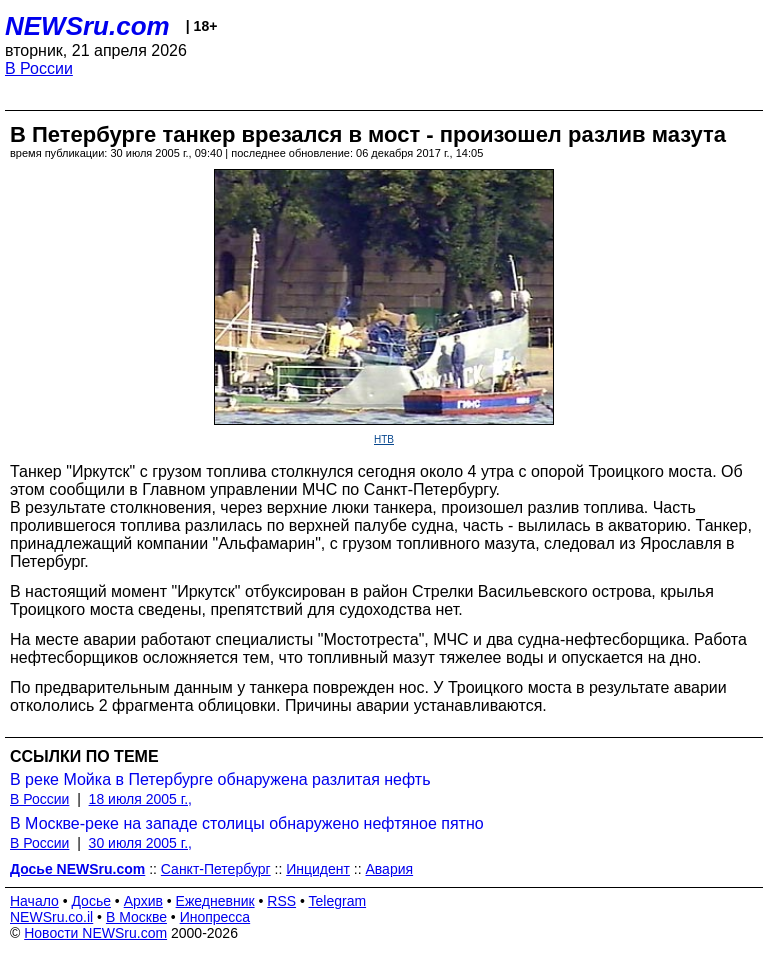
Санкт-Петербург (216, 869)
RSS (281, 901)
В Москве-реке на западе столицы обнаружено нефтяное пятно (247, 823)
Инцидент (318, 869)
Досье (91, 901)
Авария (390, 869)
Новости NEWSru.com (95, 933)
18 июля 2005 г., (140, 799)
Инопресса (215, 917)
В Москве (136, 917)
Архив (143, 901)
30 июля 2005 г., (140, 843)
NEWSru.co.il (51, 917)
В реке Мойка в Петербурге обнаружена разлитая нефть (220, 779)
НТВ (384, 439)
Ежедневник (215, 901)
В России (39, 68)
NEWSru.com (87, 26)
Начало (34, 901)
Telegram (338, 901)
